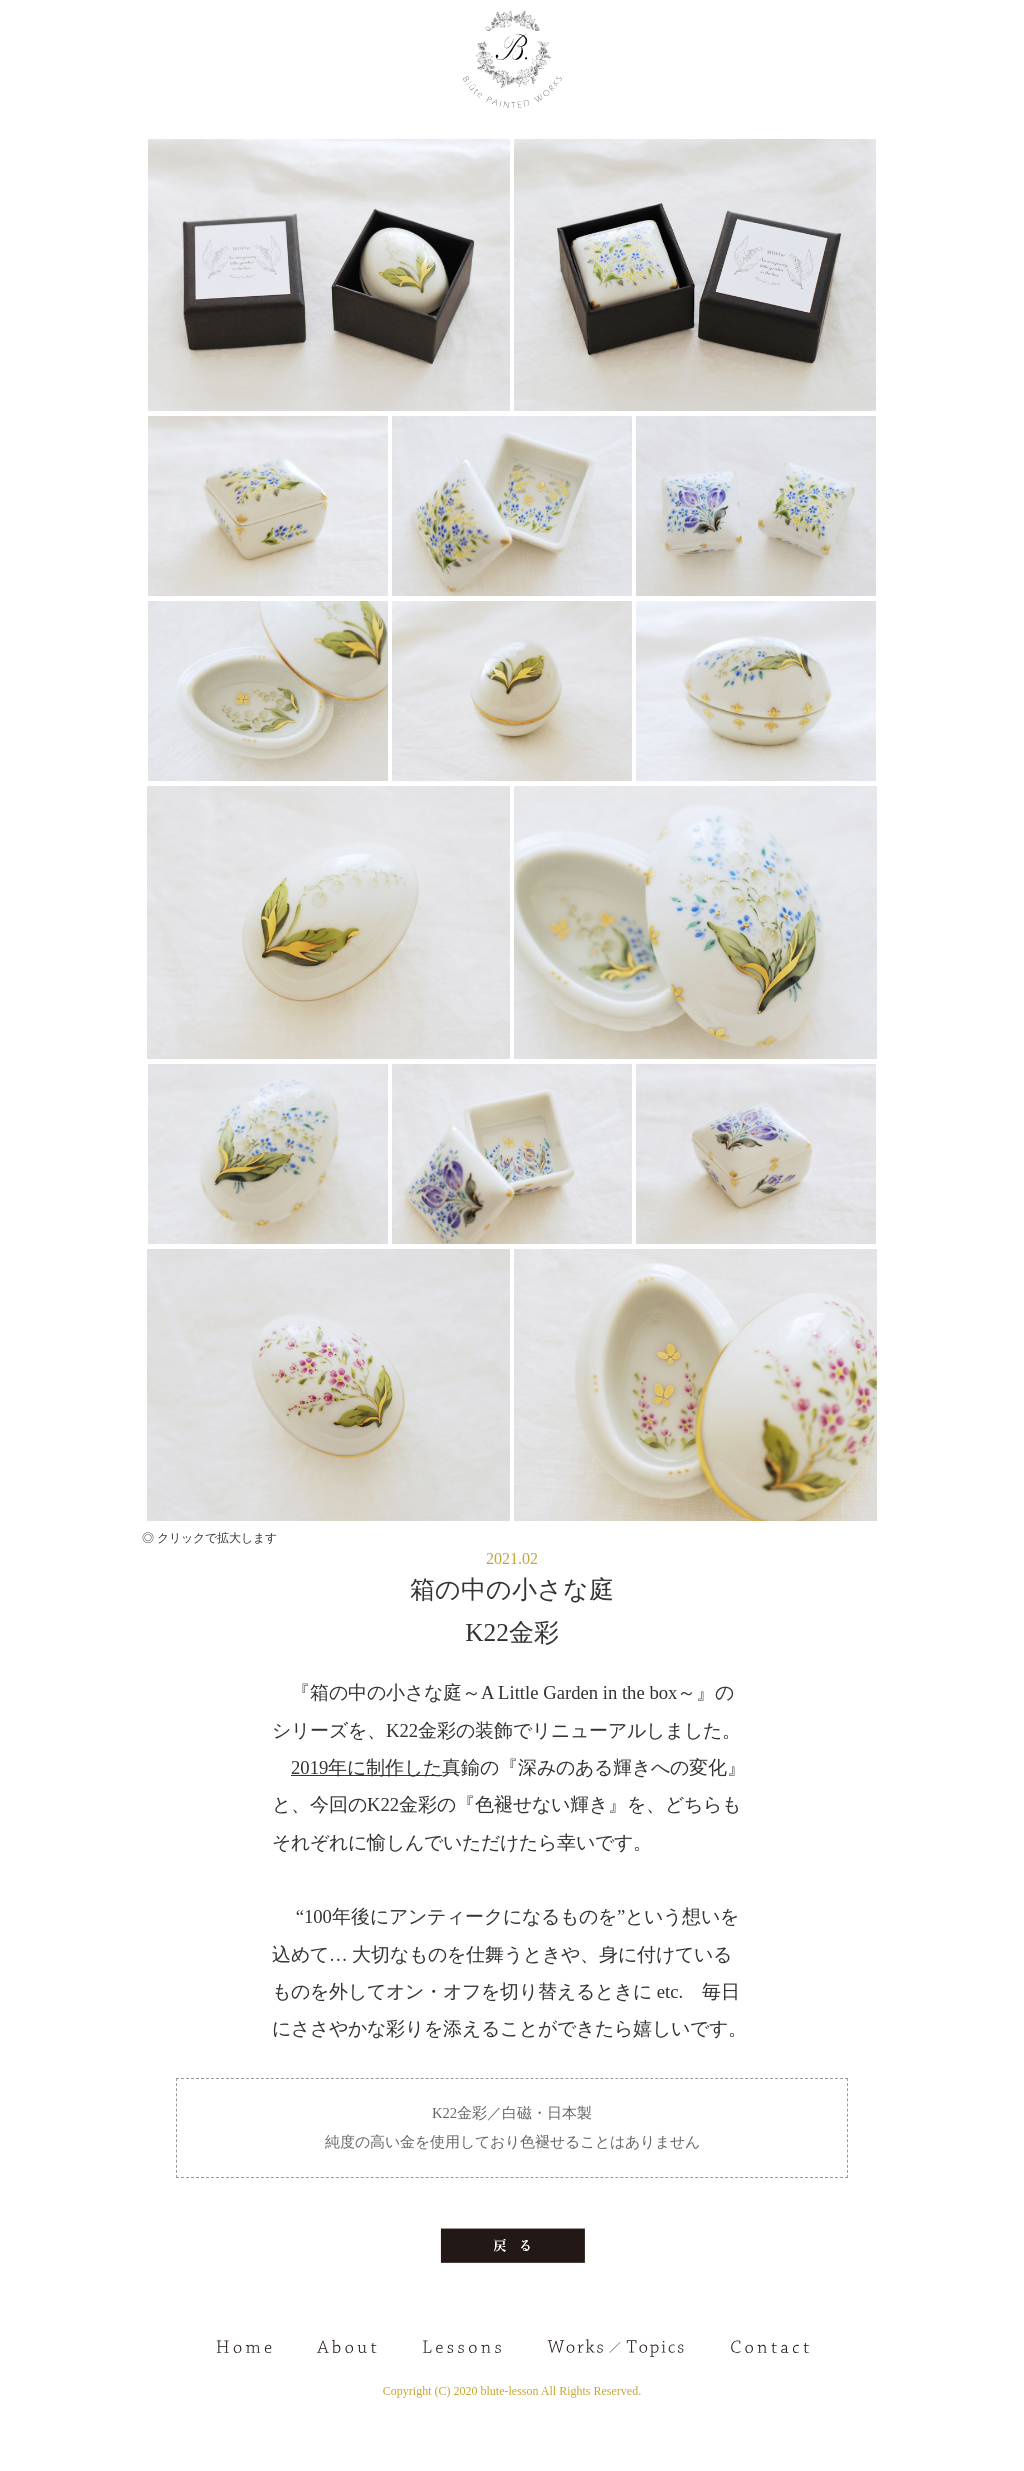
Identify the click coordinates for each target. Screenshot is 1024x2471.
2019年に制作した (366, 1767)
